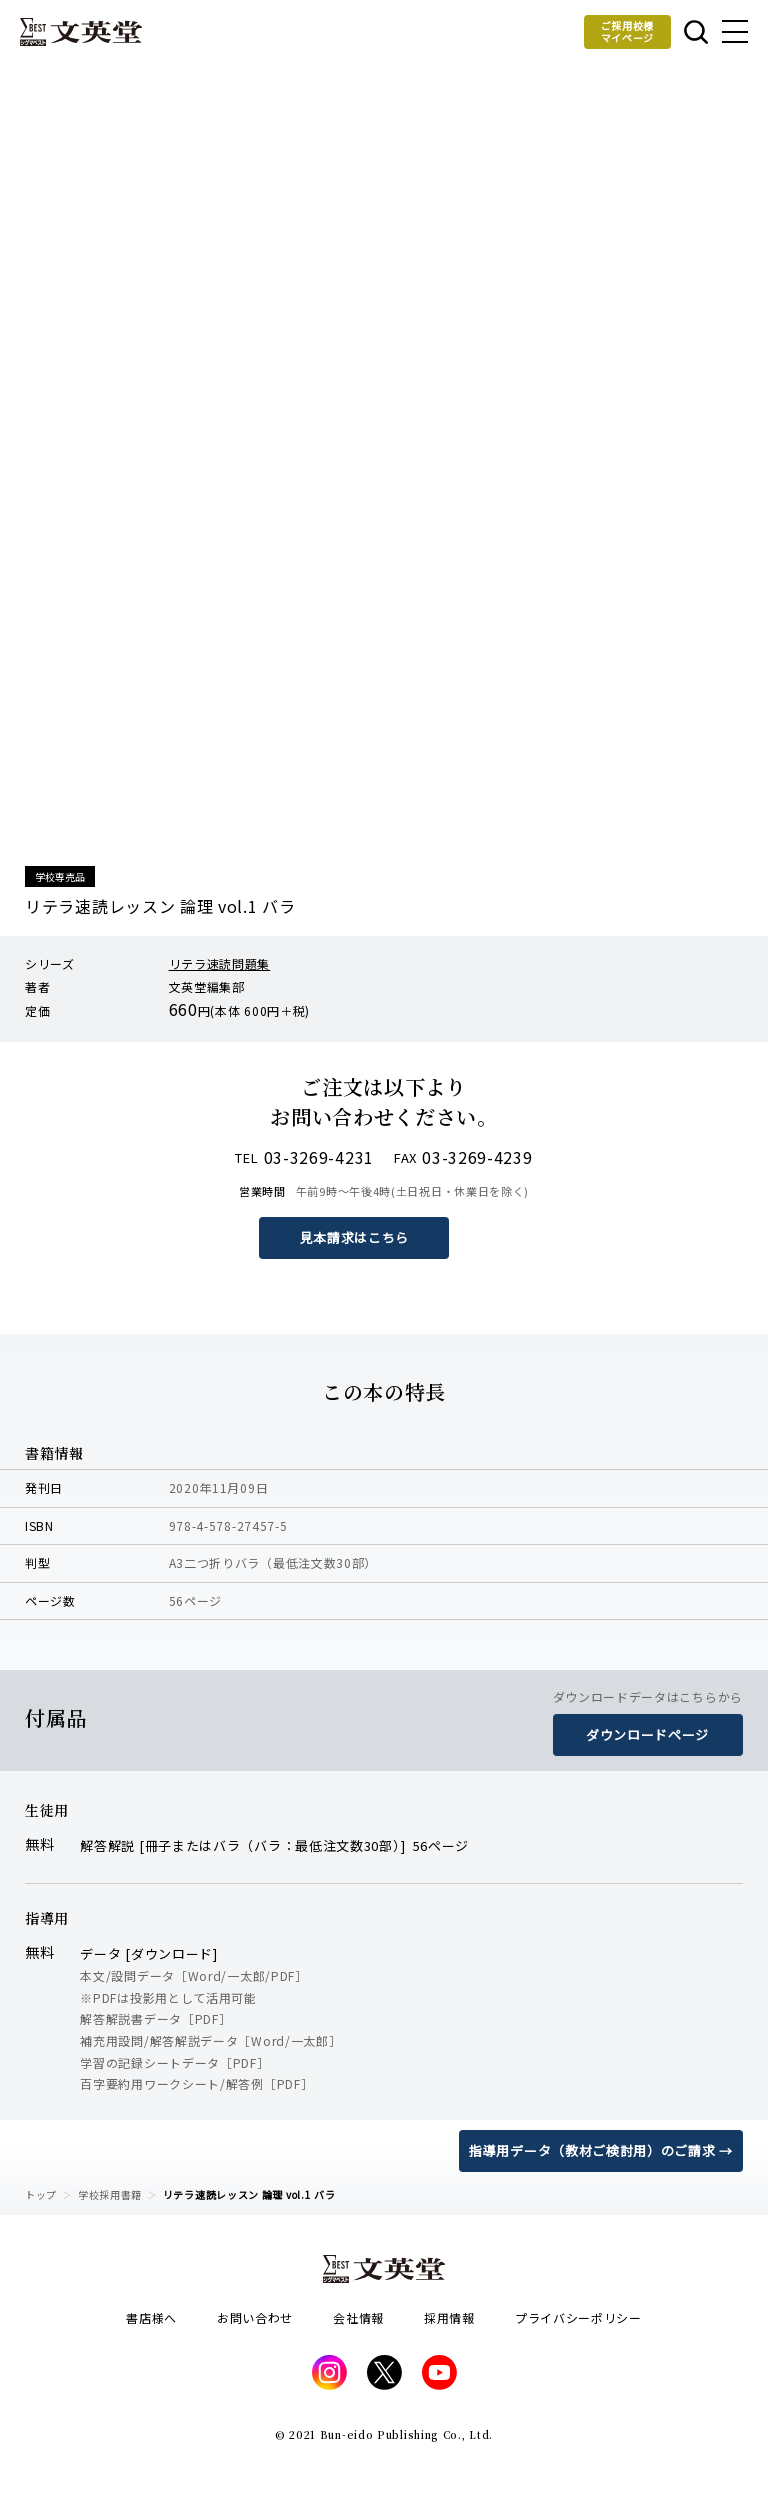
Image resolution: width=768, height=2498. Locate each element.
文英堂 (81, 32)
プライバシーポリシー (578, 2317)
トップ (41, 2194)
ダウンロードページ (647, 1734)
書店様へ (151, 2317)
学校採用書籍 (110, 2194)
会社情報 (358, 2317)
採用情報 (449, 2317)
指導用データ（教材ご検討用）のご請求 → (601, 2150)
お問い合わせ (255, 2317)
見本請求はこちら (355, 1237)
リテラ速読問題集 (220, 963)
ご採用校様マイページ (628, 31)
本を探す (696, 32)
